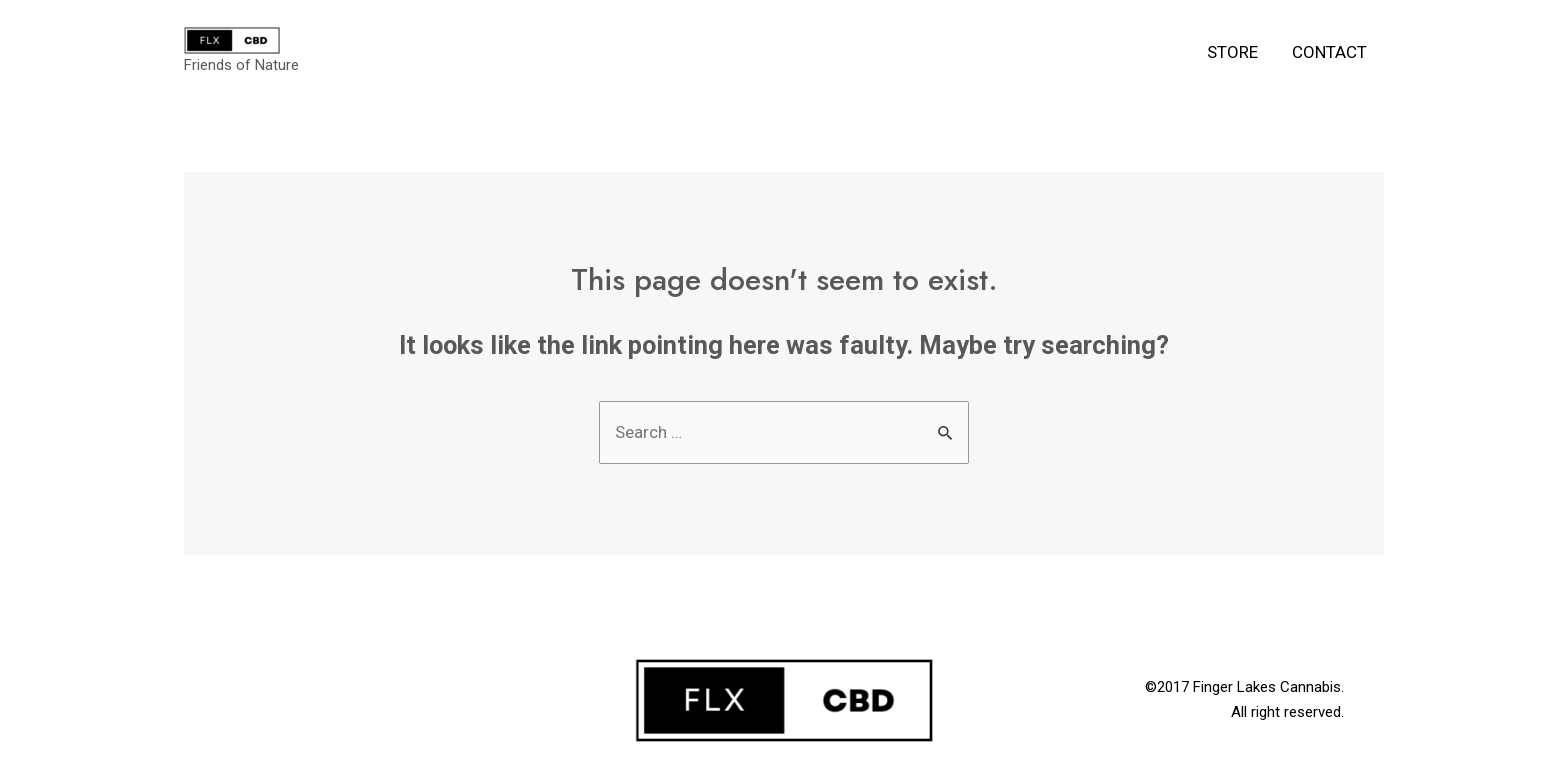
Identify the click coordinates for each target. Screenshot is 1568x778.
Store (1232, 52)
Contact (1329, 52)
